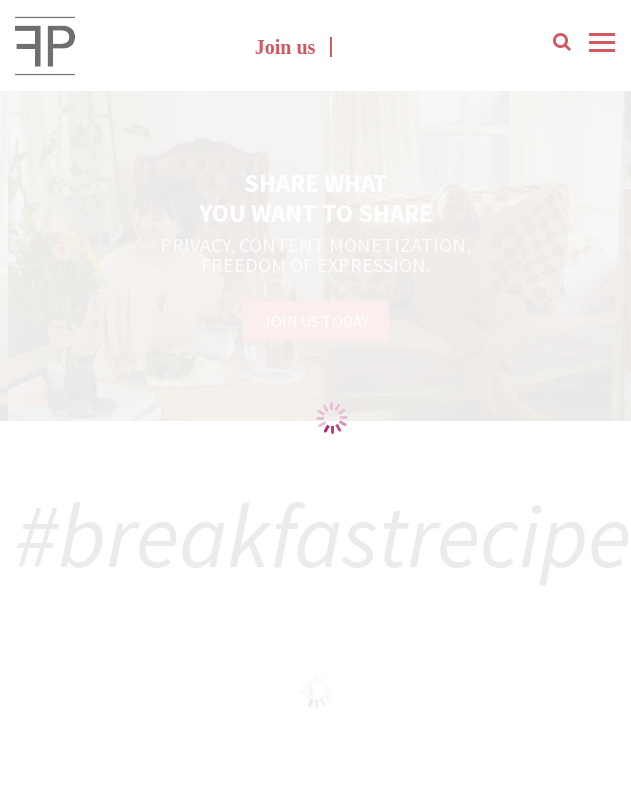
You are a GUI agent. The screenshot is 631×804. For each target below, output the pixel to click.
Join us (285, 47)
